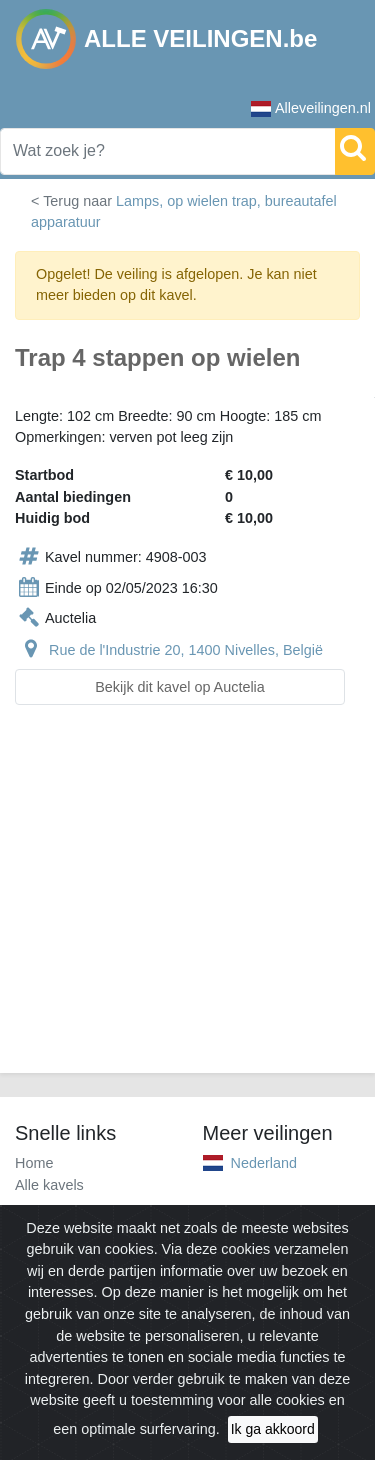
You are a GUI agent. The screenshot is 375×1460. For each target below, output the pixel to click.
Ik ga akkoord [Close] (273, 1429)
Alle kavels (49, 1185)
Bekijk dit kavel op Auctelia (180, 687)
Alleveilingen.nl (311, 108)
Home (34, 1163)
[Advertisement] (187, 901)
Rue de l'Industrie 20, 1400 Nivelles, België (186, 650)
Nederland (264, 1163)
